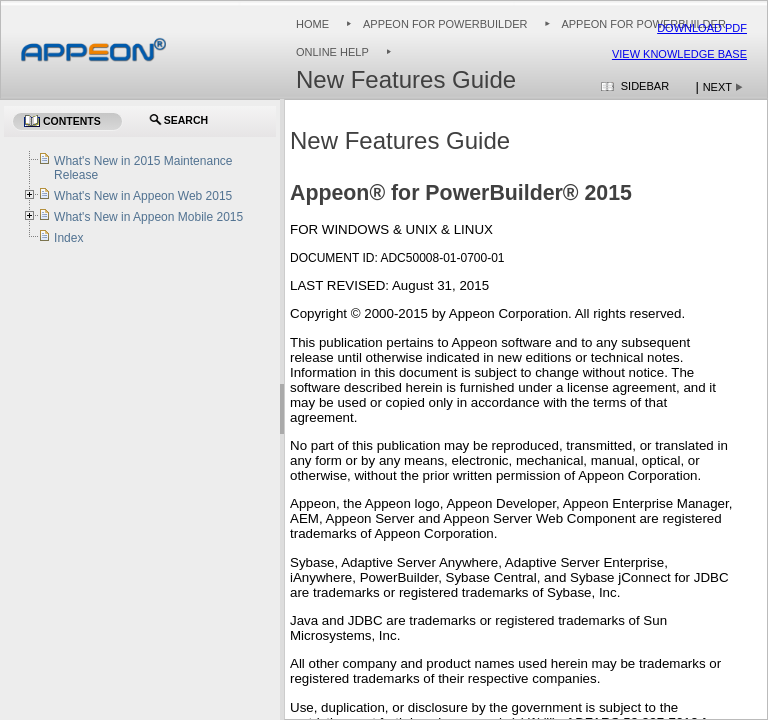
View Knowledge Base (679, 54)
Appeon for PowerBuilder (445, 24)
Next (717, 87)
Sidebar (645, 86)
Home (312, 24)
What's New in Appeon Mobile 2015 (148, 217)
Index (68, 238)
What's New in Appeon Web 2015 (143, 196)
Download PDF (702, 28)
